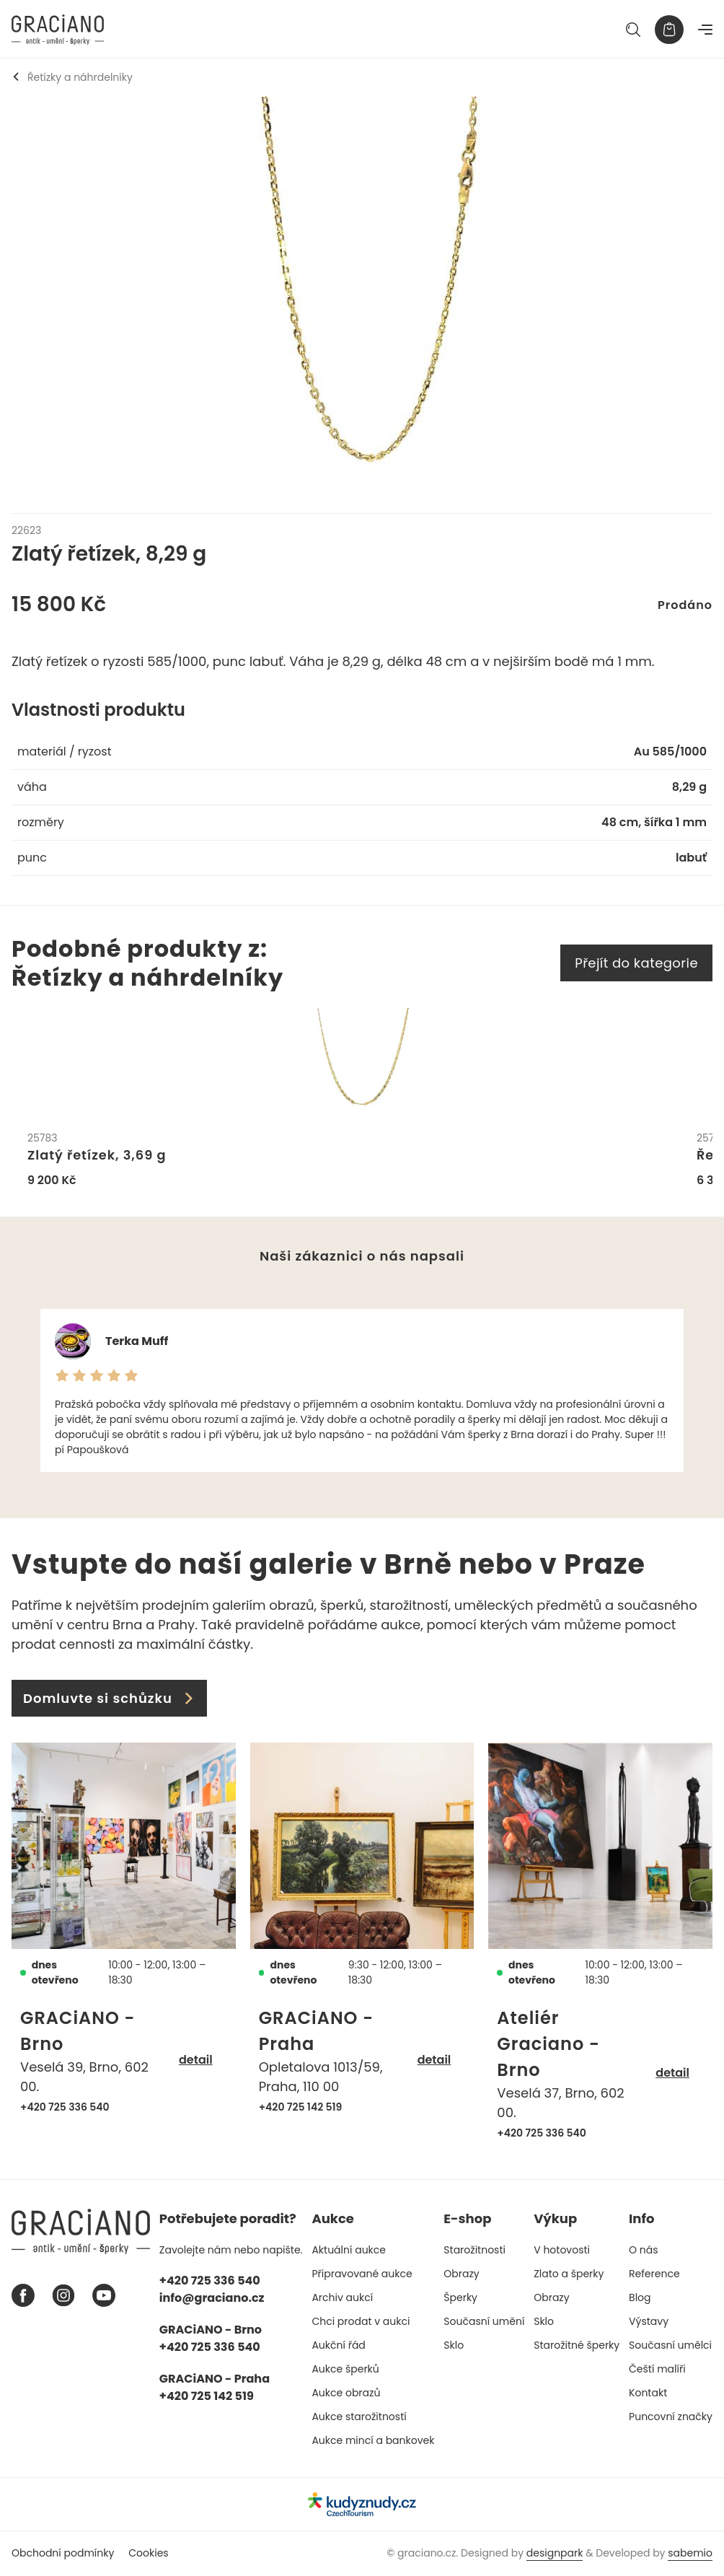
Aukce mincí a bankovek (373, 2440)
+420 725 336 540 (65, 2107)
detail (196, 2060)
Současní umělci (670, 2345)
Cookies (148, 2553)
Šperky (460, 2297)
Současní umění (483, 2321)
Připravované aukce (362, 2273)
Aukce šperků (345, 2369)
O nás (643, 2250)
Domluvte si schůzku (109, 1699)
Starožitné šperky (576, 2345)
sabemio (690, 2553)
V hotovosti (562, 2250)
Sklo (453, 2345)
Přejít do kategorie (636, 963)
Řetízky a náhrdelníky (72, 77)
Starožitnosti (474, 2250)
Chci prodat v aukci (361, 2321)
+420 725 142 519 (301, 2107)
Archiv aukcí (342, 2297)
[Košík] (669, 29)
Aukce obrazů (346, 2393)
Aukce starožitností (359, 2416)
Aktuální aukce (349, 2250)
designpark (554, 2553)
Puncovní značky (670, 2416)
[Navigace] (705, 29)
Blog (639, 2297)
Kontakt (648, 2393)
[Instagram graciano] (63, 2296)
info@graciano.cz (212, 2298)
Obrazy (461, 2273)
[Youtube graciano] (103, 2296)
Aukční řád (338, 2345)
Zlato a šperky (569, 2273)
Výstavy (648, 2321)
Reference (654, 2273)
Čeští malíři (657, 2369)
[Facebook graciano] (23, 2296)
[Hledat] (633, 29)
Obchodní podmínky (63, 2553)
